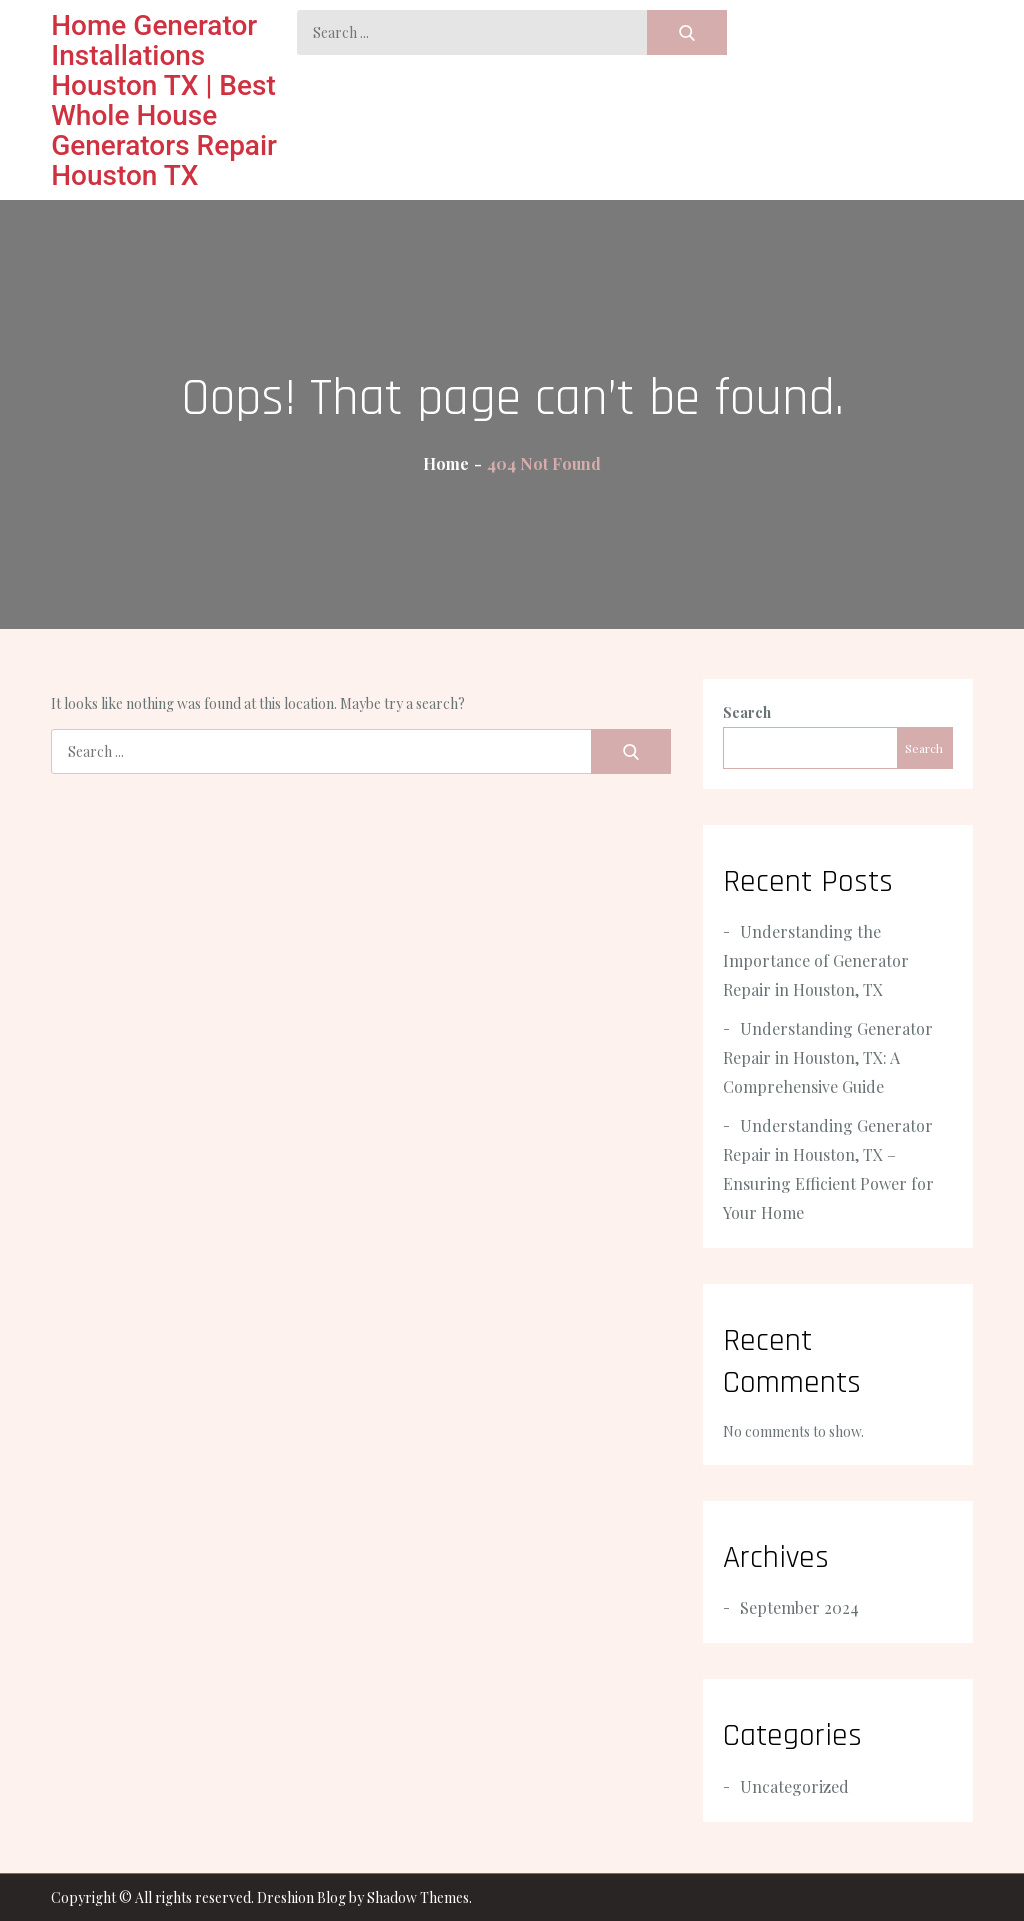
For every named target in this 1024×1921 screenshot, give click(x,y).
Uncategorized (794, 1786)
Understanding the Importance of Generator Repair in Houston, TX (816, 960)
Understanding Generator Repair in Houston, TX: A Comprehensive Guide (828, 1057)
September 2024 (799, 1607)
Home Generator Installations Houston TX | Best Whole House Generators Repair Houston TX (164, 100)
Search (747, 712)
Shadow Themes (418, 1897)
